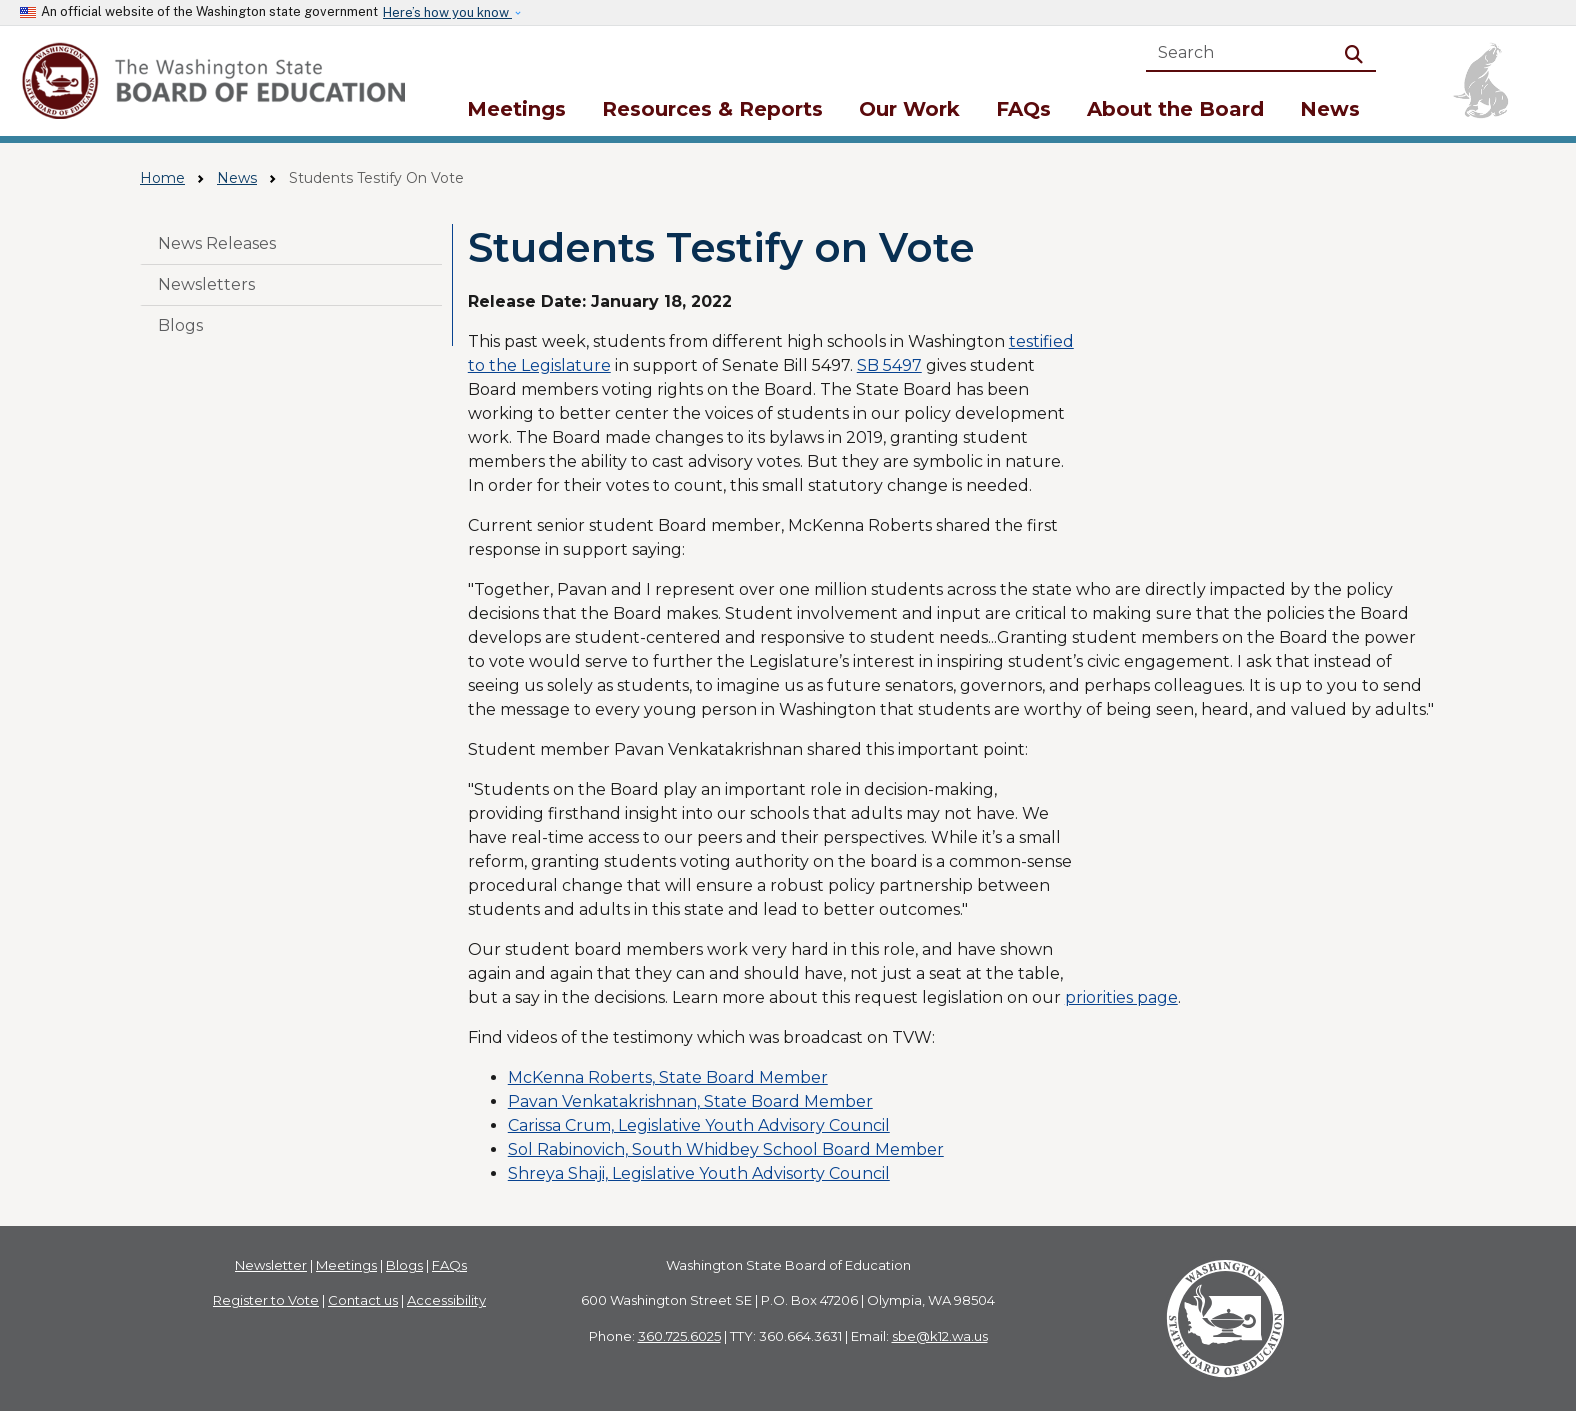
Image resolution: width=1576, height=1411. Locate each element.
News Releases (217, 243)
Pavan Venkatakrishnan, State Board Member (690, 1101)
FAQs (1023, 109)
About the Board (1175, 109)
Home (162, 178)
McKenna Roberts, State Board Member (668, 1077)
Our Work (909, 109)
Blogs (180, 325)
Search (1358, 52)
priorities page (1121, 997)
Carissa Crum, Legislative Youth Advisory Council (699, 1125)
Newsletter (271, 1265)
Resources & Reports (712, 109)
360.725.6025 (679, 1336)
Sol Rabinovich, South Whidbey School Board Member (726, 1149)
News (1330, 109)
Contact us (363, 1300)
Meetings (516, 109)
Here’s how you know (447, 12)
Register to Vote (266, 1300)
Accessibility (446, 1300)
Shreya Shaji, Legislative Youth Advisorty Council (699, 1173)
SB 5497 (889, 365)
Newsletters (206, 284)
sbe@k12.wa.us (940, 1336)
